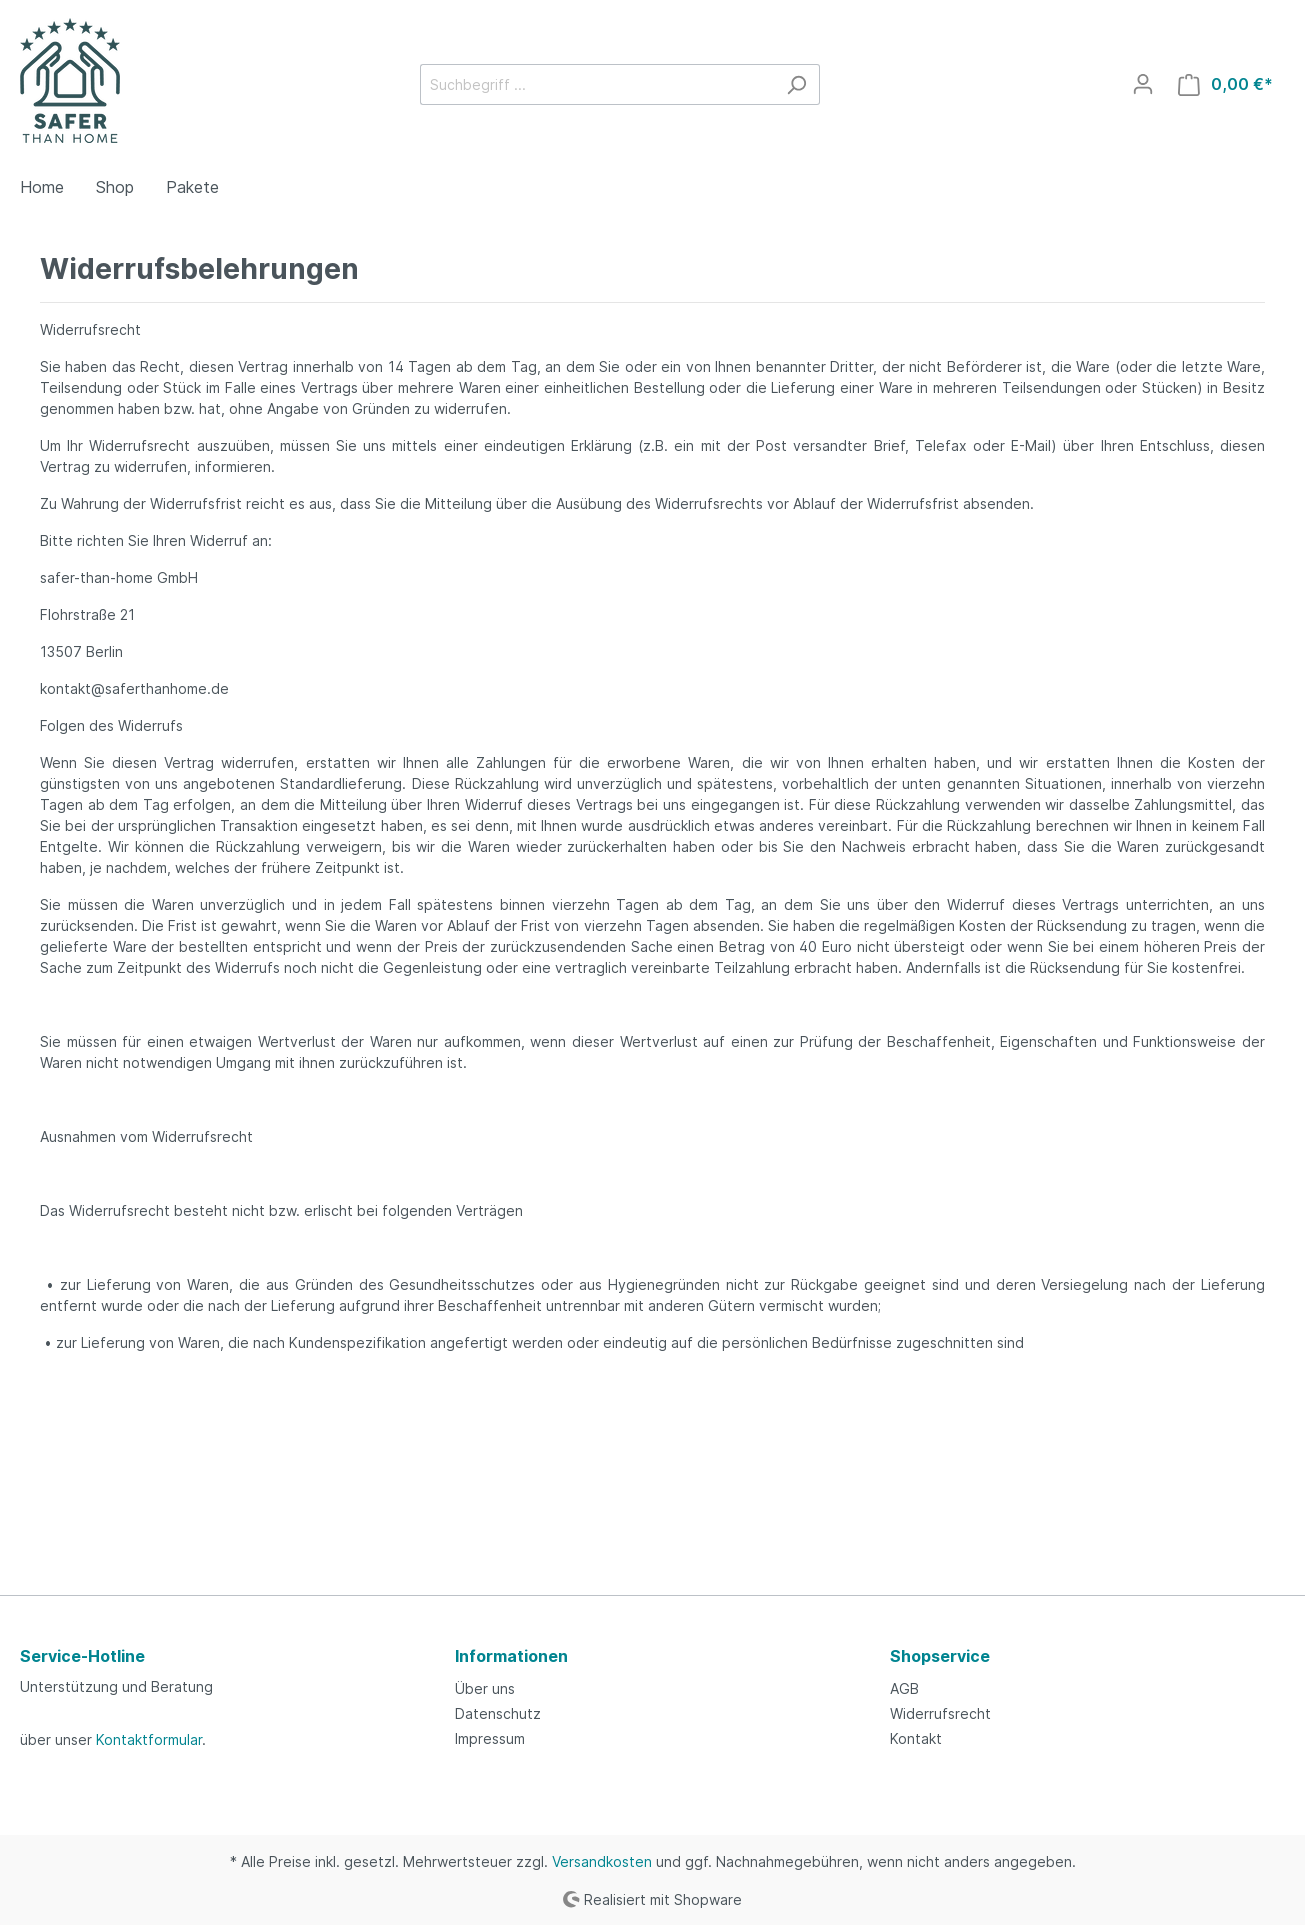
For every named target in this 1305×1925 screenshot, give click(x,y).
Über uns (485, 1688)
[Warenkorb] (1225, 84)
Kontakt (916, 1738)
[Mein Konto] (1143, 84)
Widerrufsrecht (940, 1713)
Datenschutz (498, 1713)
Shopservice (940, 1656)
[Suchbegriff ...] (597, 84)
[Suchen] (796, 84)
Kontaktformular (149, 1739)
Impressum (490, 1738)
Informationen (511, 1656)
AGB (904, 1688)
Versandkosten (602, 1861)
